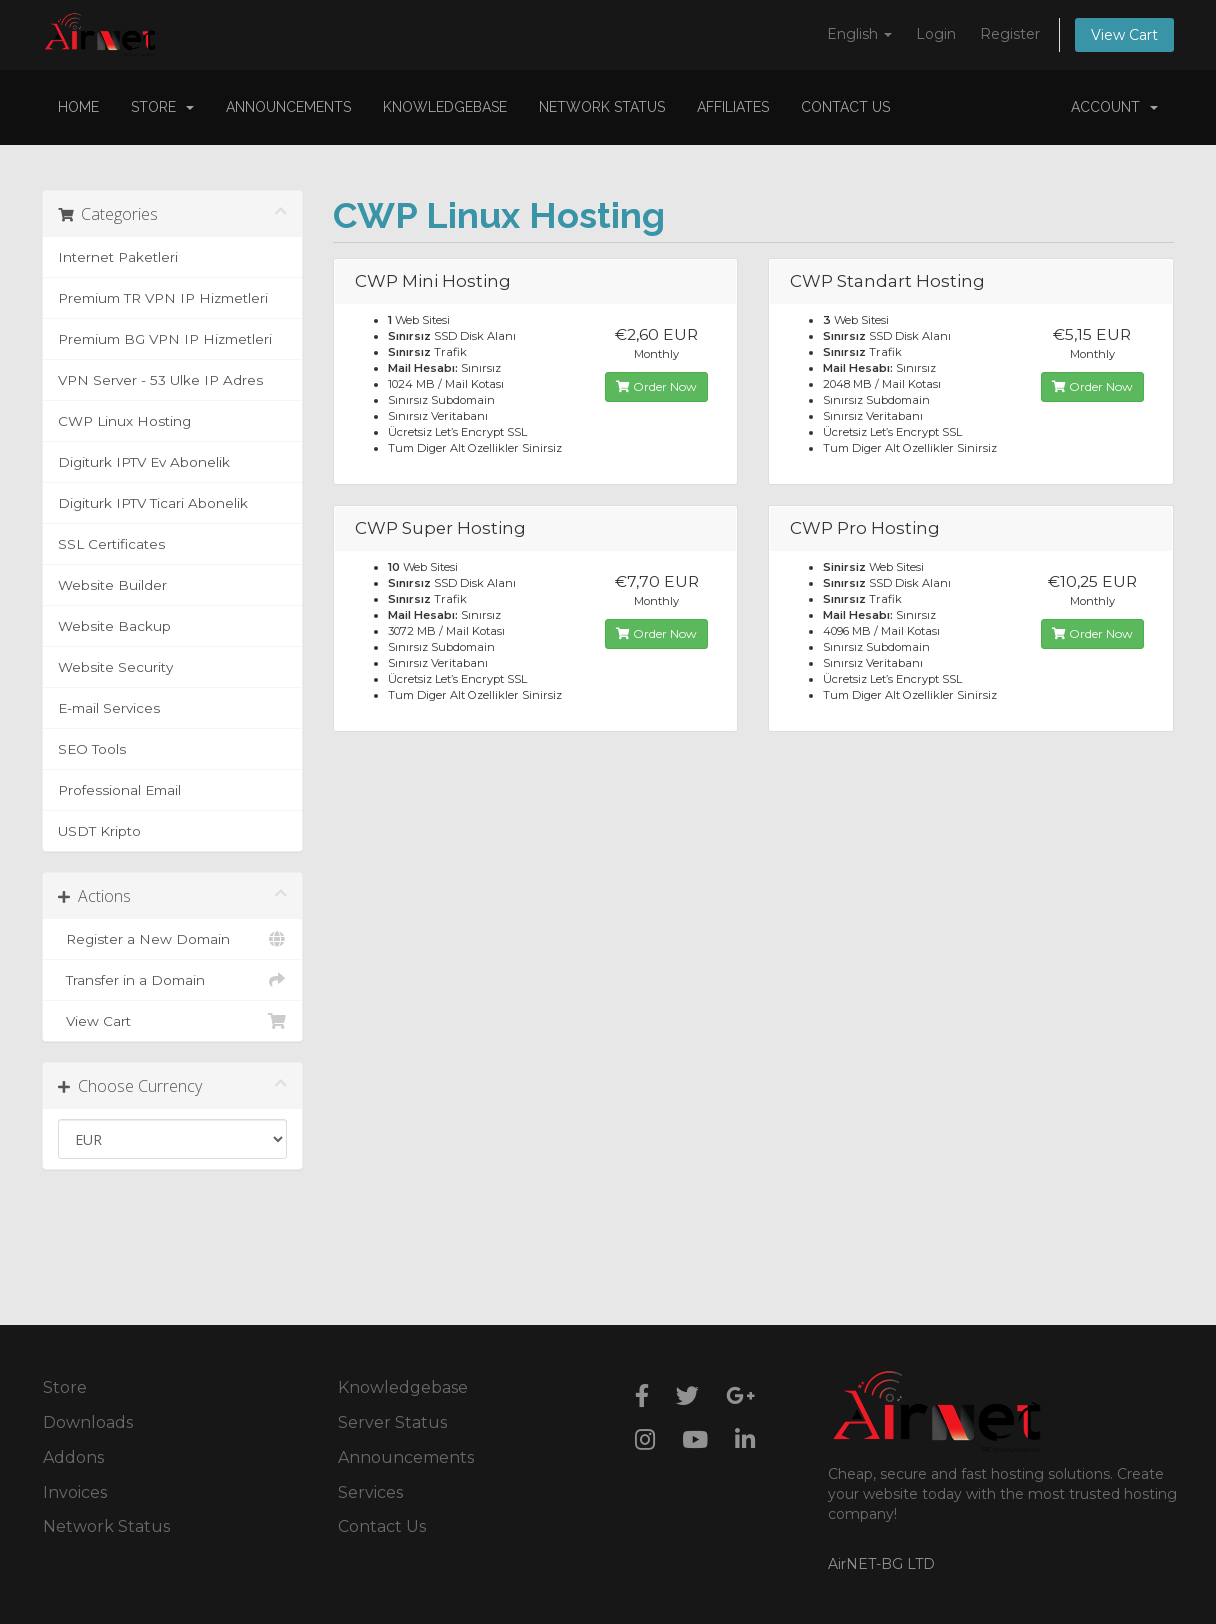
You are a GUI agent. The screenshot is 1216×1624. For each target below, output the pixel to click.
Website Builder (112, 585)
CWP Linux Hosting (124, 421)
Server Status (392, 1422)
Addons (73, 1457)
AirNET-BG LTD (881, 1564)
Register (1010, 34)
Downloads (88, 1422)
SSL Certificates (111, 544)
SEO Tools (92, 749)
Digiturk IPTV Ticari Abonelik (153, 503)
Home (78, 107)
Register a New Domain (172, 939)
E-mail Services (109, 708)
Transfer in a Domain (172, 980)
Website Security (115, 667)
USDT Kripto (99, 831)
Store (162, 107)
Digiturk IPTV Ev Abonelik (144, 462)
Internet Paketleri (118, 257)
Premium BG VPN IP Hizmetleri (165, 339)
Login (936, 34)
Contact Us (845, 107)
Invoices (75, 1492)
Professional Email (119, 790)
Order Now (656, 386)
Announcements (288, 107)
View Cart (1124, 35)
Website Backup (114, 626)
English (859, 34)
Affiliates (733, 107)
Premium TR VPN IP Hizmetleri (163, 298)
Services (370, 1492)
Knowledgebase (445, 107)
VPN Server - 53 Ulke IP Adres (160, 380)
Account (1114, 107)
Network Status (602, 107)
